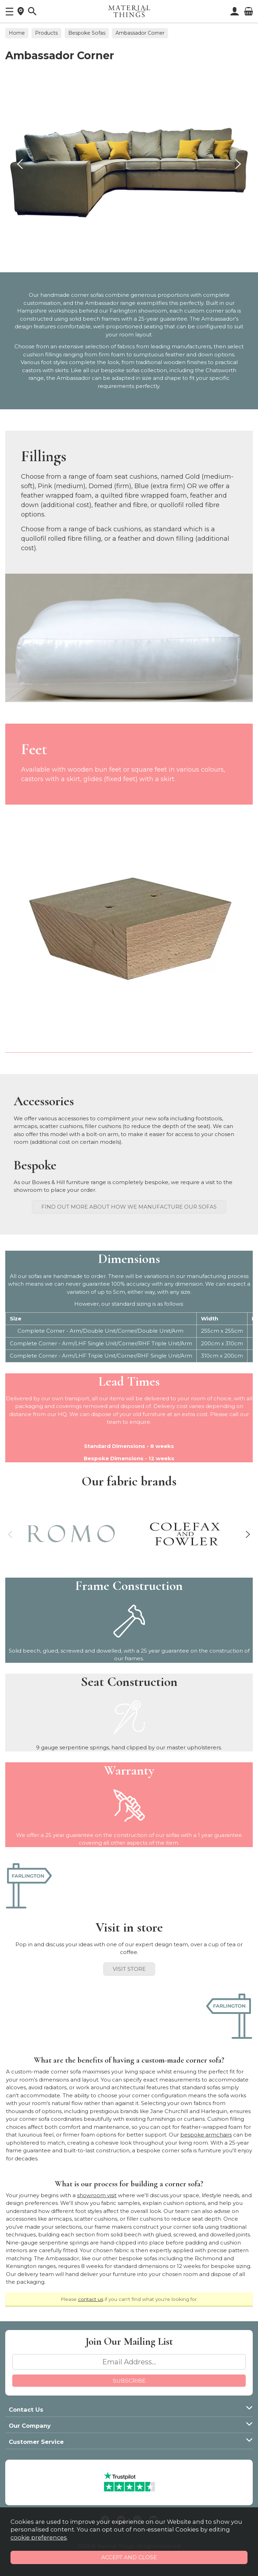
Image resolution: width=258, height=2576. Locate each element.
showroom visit (97, 2195)
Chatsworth (220, 370)
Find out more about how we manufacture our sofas (129, 1206)
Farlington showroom (138, 310)
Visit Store (129, 1969)
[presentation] (20, 164)
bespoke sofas (120, 370)
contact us (90, 2299)
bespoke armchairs (206, 2134)
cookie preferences (39, 2537)
